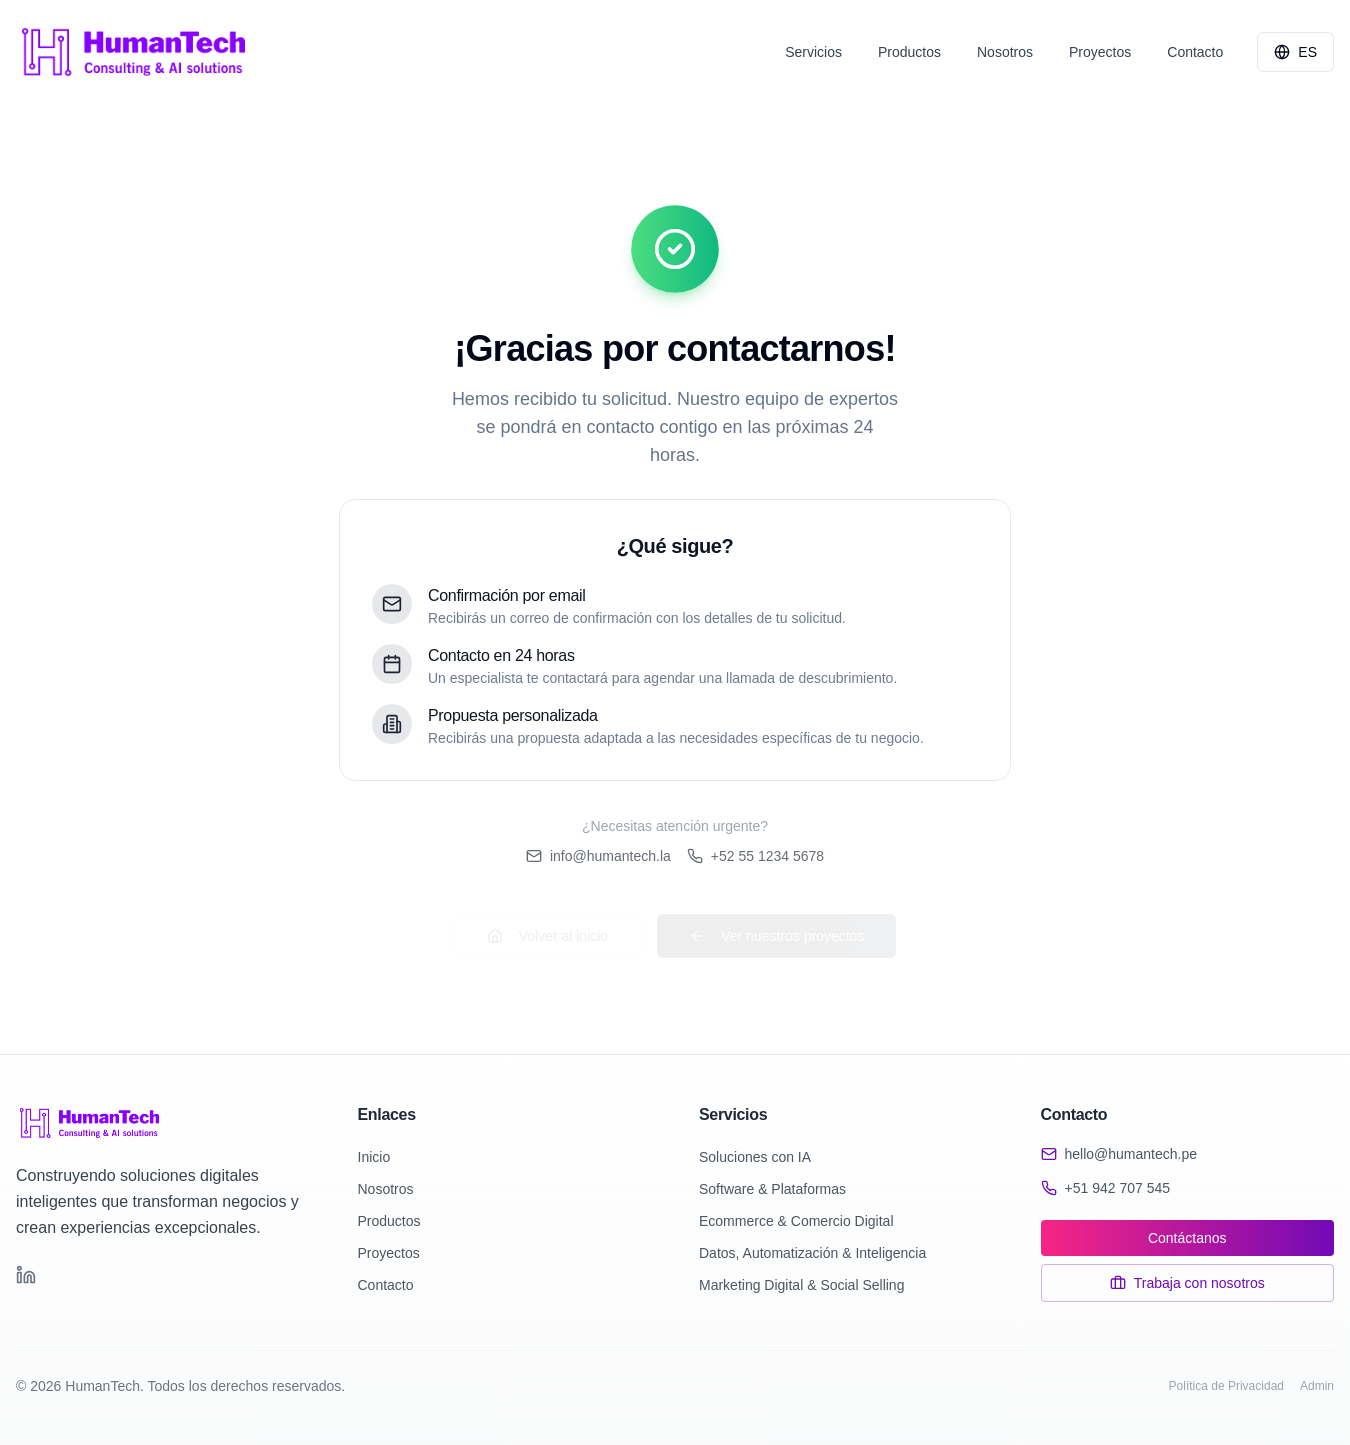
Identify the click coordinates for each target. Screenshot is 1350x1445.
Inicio (374, 1157)
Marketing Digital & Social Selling (801, 1285)
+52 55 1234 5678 (755, 856)
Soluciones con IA (755, 1157)
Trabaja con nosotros (1187, 1283)
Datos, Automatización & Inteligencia (812, 1253)
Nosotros (386, 1189)
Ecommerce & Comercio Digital (796, 1221)
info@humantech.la (598, 856)
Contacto (386, 1285)
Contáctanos (1187, 1238)
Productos (389, 1221)
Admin (1317, 1386)
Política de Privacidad (1226, 1386)
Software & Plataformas (772, 1189)
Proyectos (389, 1253)
